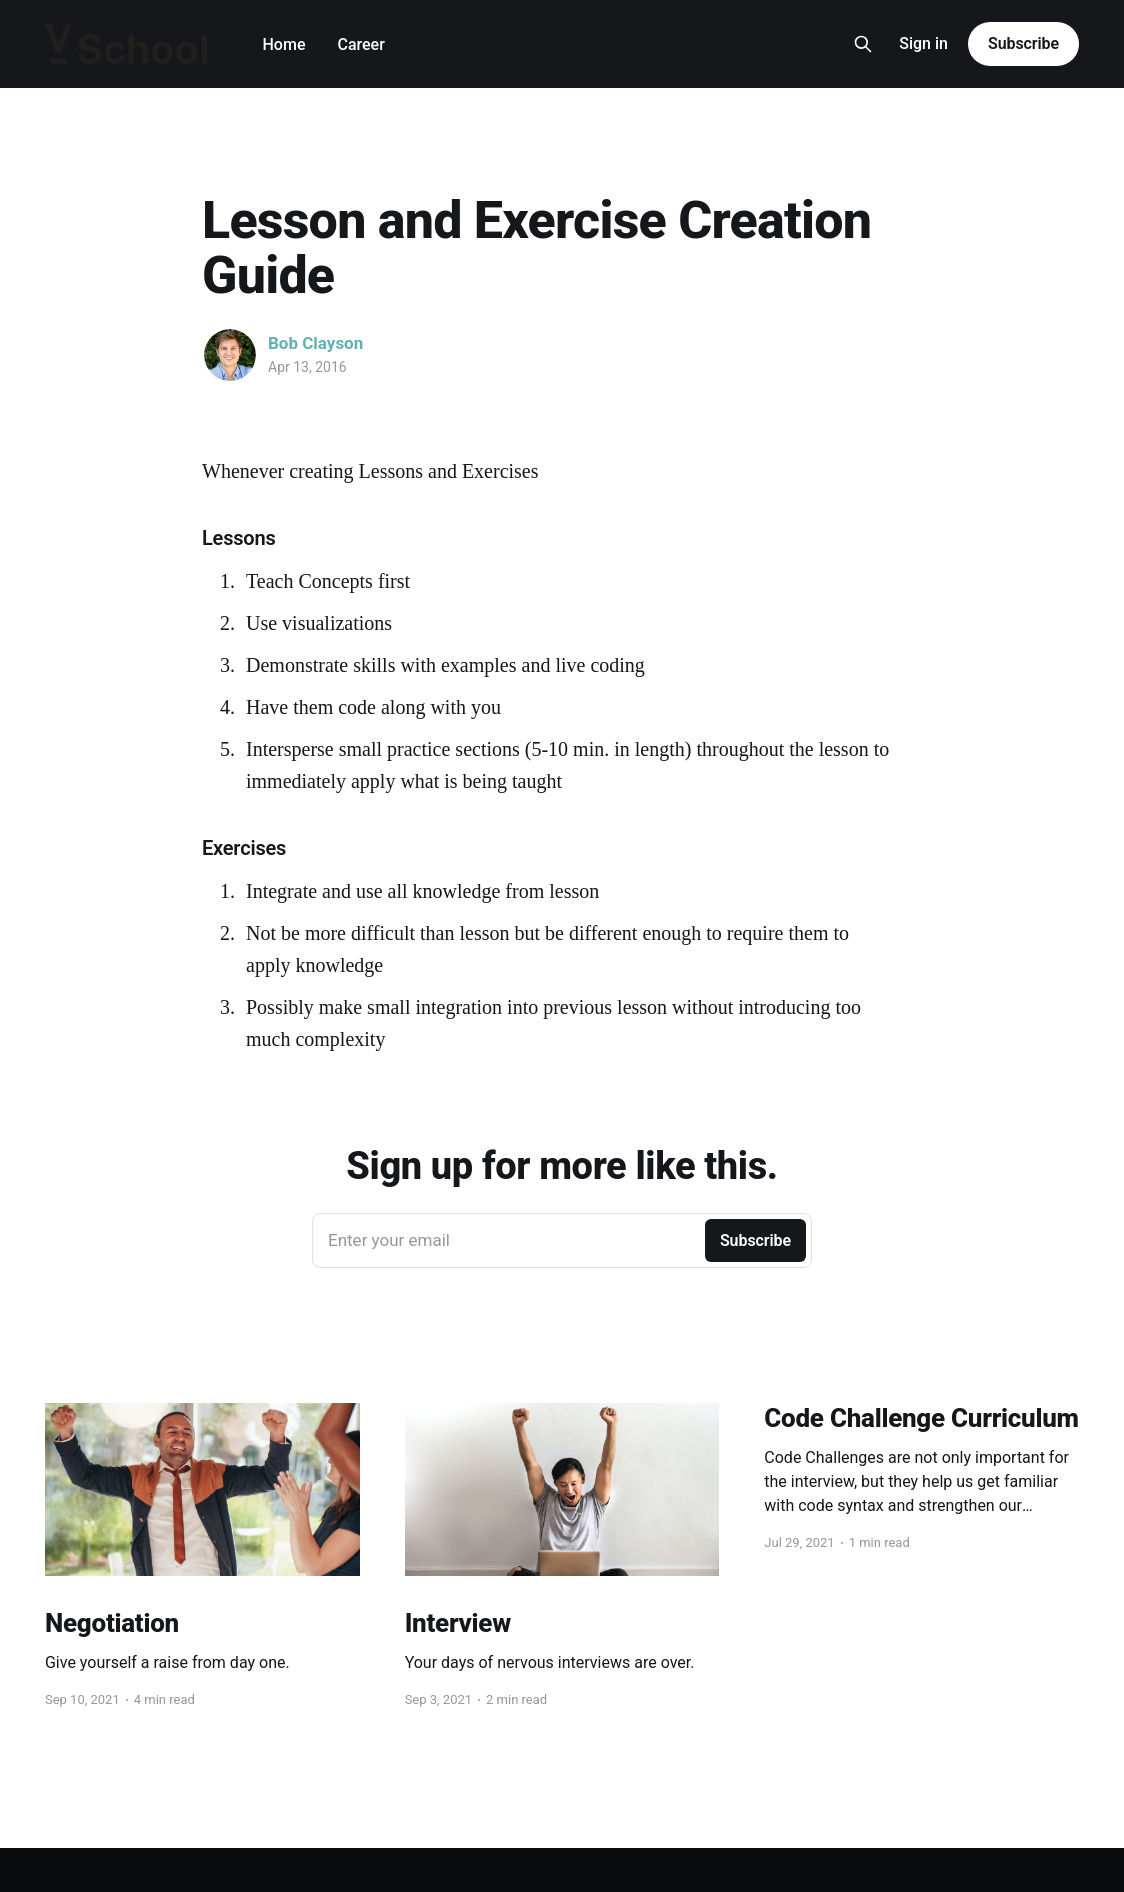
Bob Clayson (315, 343)
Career (360, 44)
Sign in (923, 43)
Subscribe (1023, 43)
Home (284, 44)
